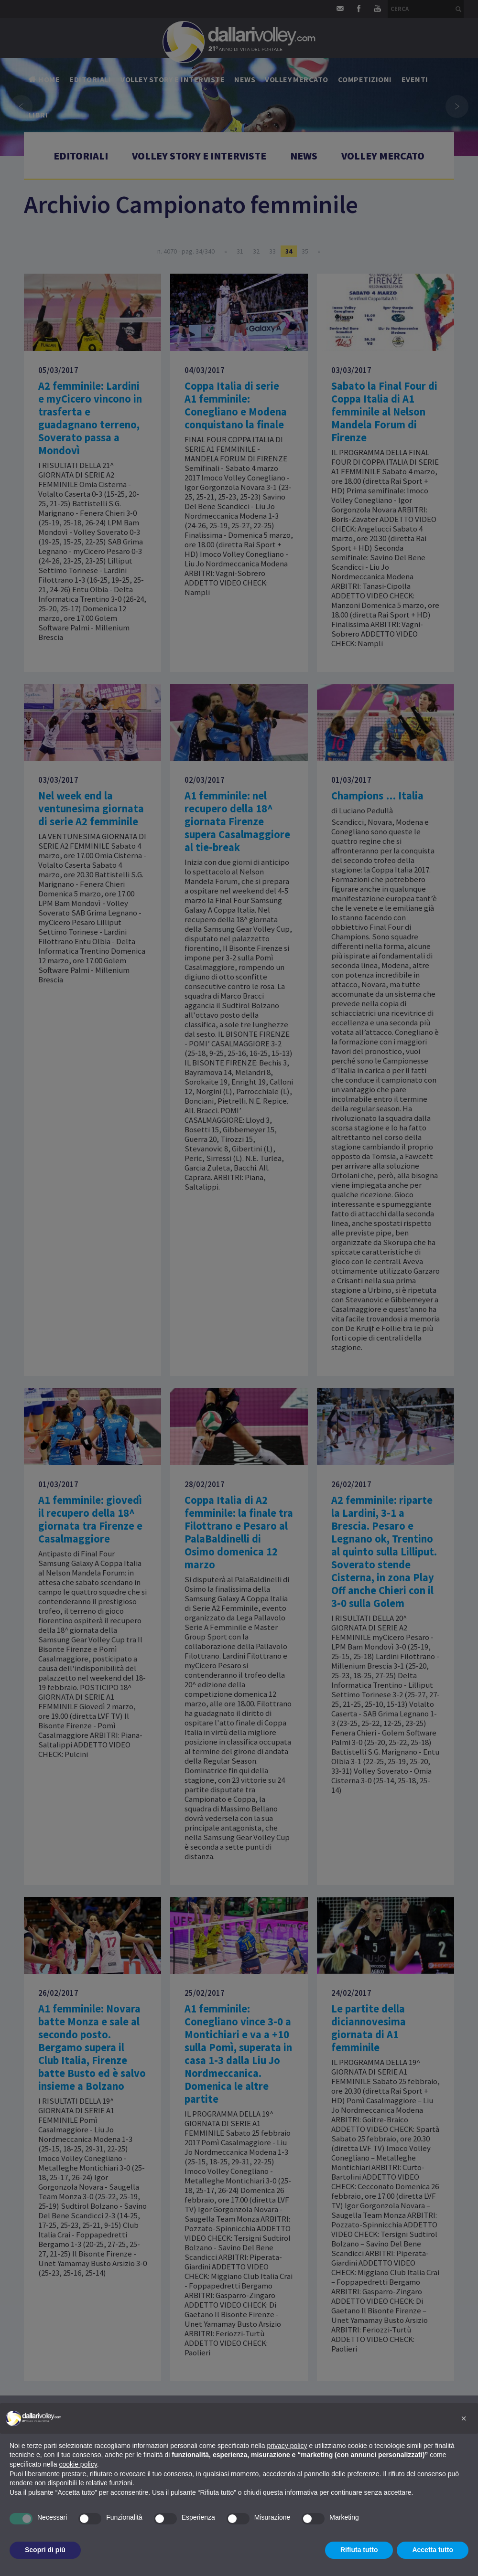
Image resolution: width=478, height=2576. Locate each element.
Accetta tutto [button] (432, 2550)
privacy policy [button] (287, 2445)
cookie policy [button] (78, 2464)
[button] (463, 2418)
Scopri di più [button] (45, 2550)
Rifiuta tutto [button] (359, 2550)
